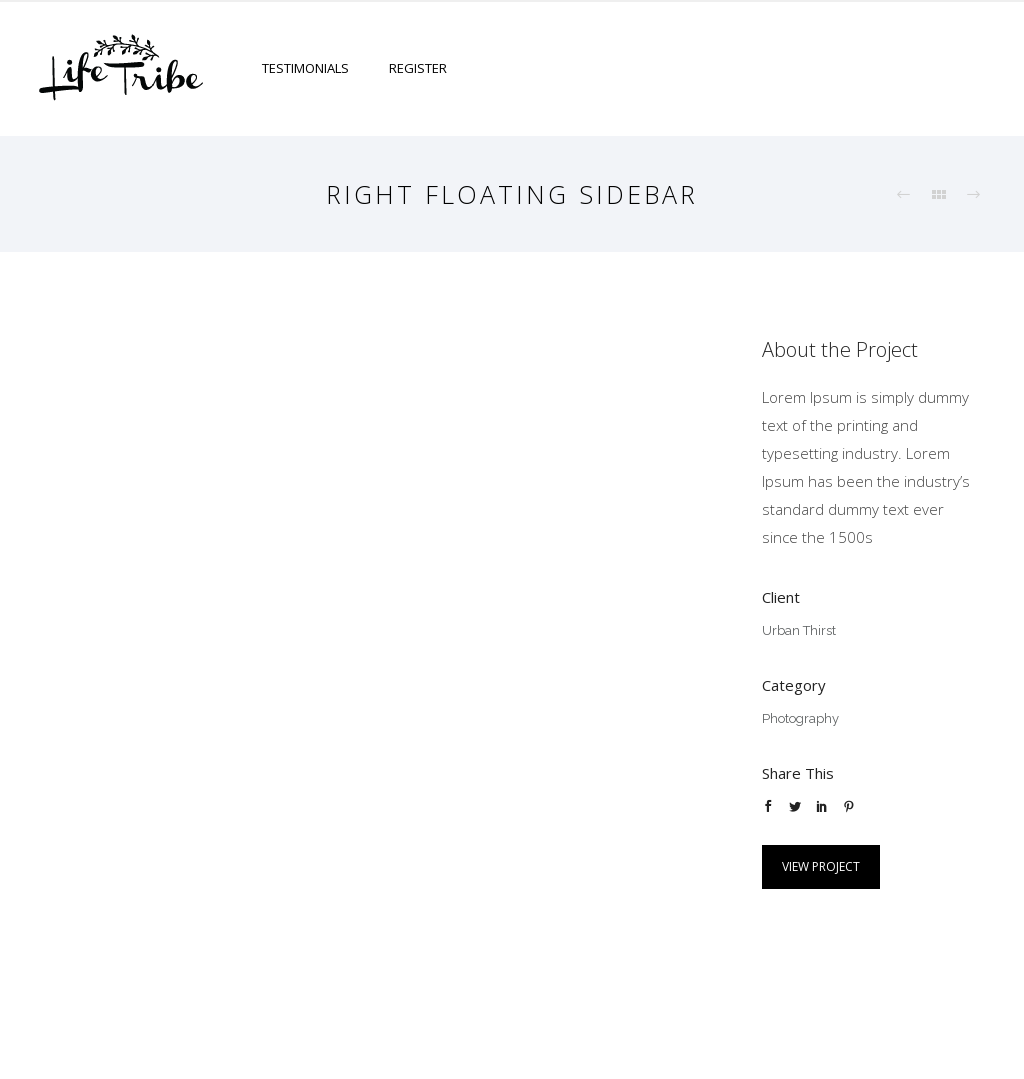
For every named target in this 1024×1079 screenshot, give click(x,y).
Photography (800, 718)
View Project (821, 866)
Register (418, 68)
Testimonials (305, 68)
